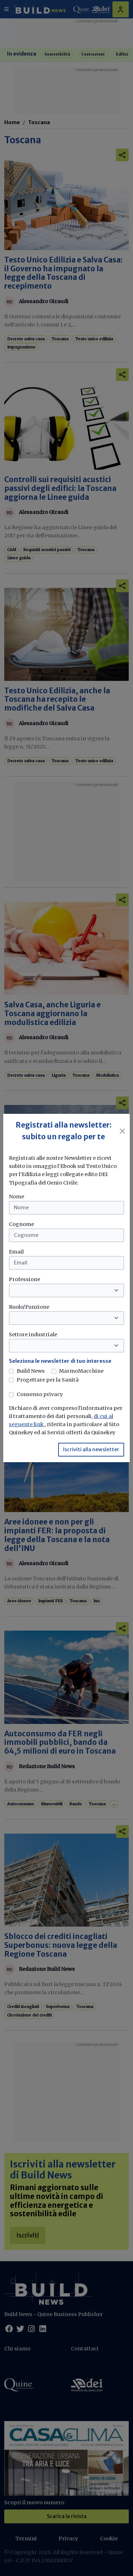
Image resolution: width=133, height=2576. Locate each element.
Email (16, 1252)
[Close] (122, 1131)
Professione (24, 1279)
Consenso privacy (40, 1394)
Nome (16, 1196)
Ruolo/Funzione (29, 1307)
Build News (31, 1371)
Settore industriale (33, 1334)
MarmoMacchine (81, 1371)
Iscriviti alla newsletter (91, 1449)
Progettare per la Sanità (48, 1380)
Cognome (21, 1224)
